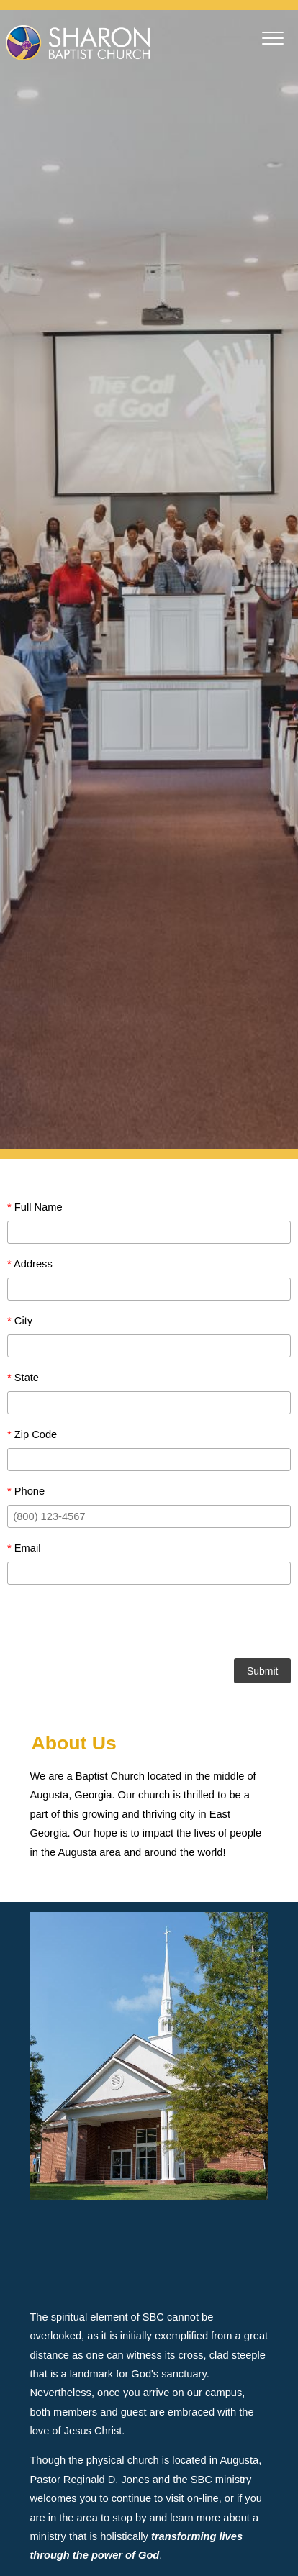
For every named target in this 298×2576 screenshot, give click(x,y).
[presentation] (149, 1624)
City (19, 1320)
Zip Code (32, 1434)
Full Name (35, 1207)
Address (30, 1264)
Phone (26, 1491)
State (23, 1377)
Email (23, 1548)
